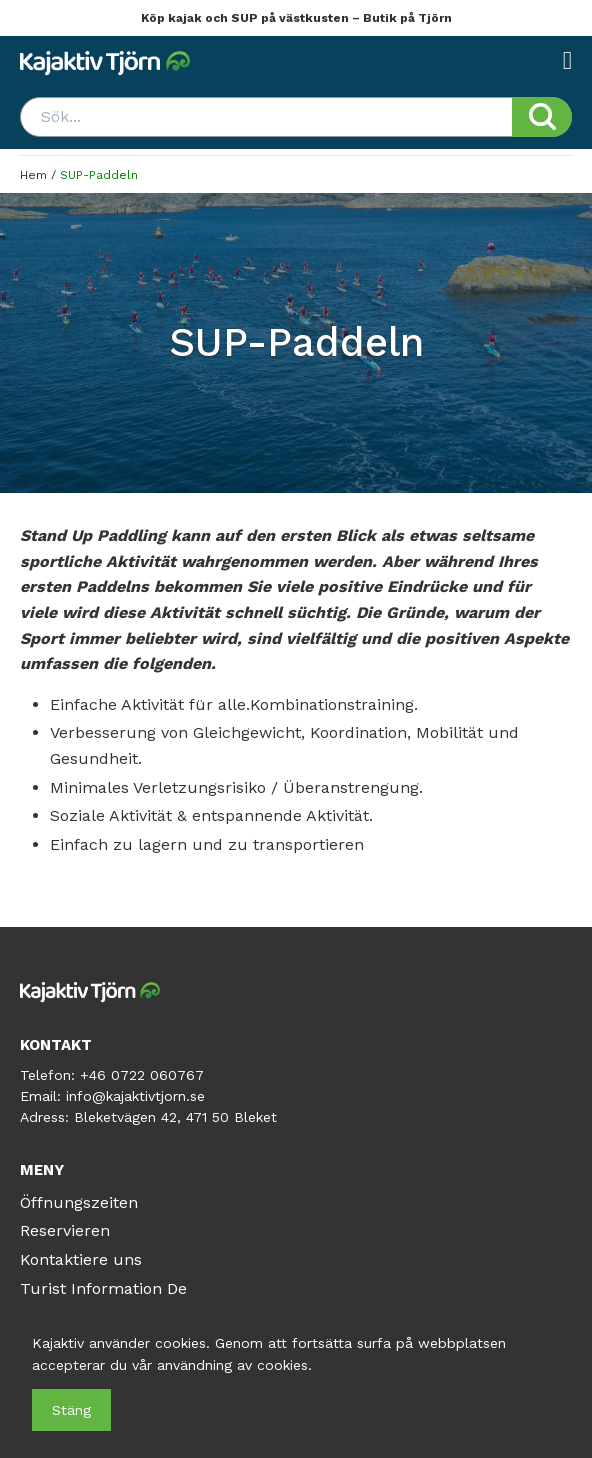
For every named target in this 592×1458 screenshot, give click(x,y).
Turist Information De (103, 1288)
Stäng (71, 1410)
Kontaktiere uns (81, 1259)
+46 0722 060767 (142, 1075)
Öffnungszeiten (79, 1202)
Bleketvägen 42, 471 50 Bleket (175, 1117)
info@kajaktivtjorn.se (135, 1096)
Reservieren (65, 1230)
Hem (33, 175)
